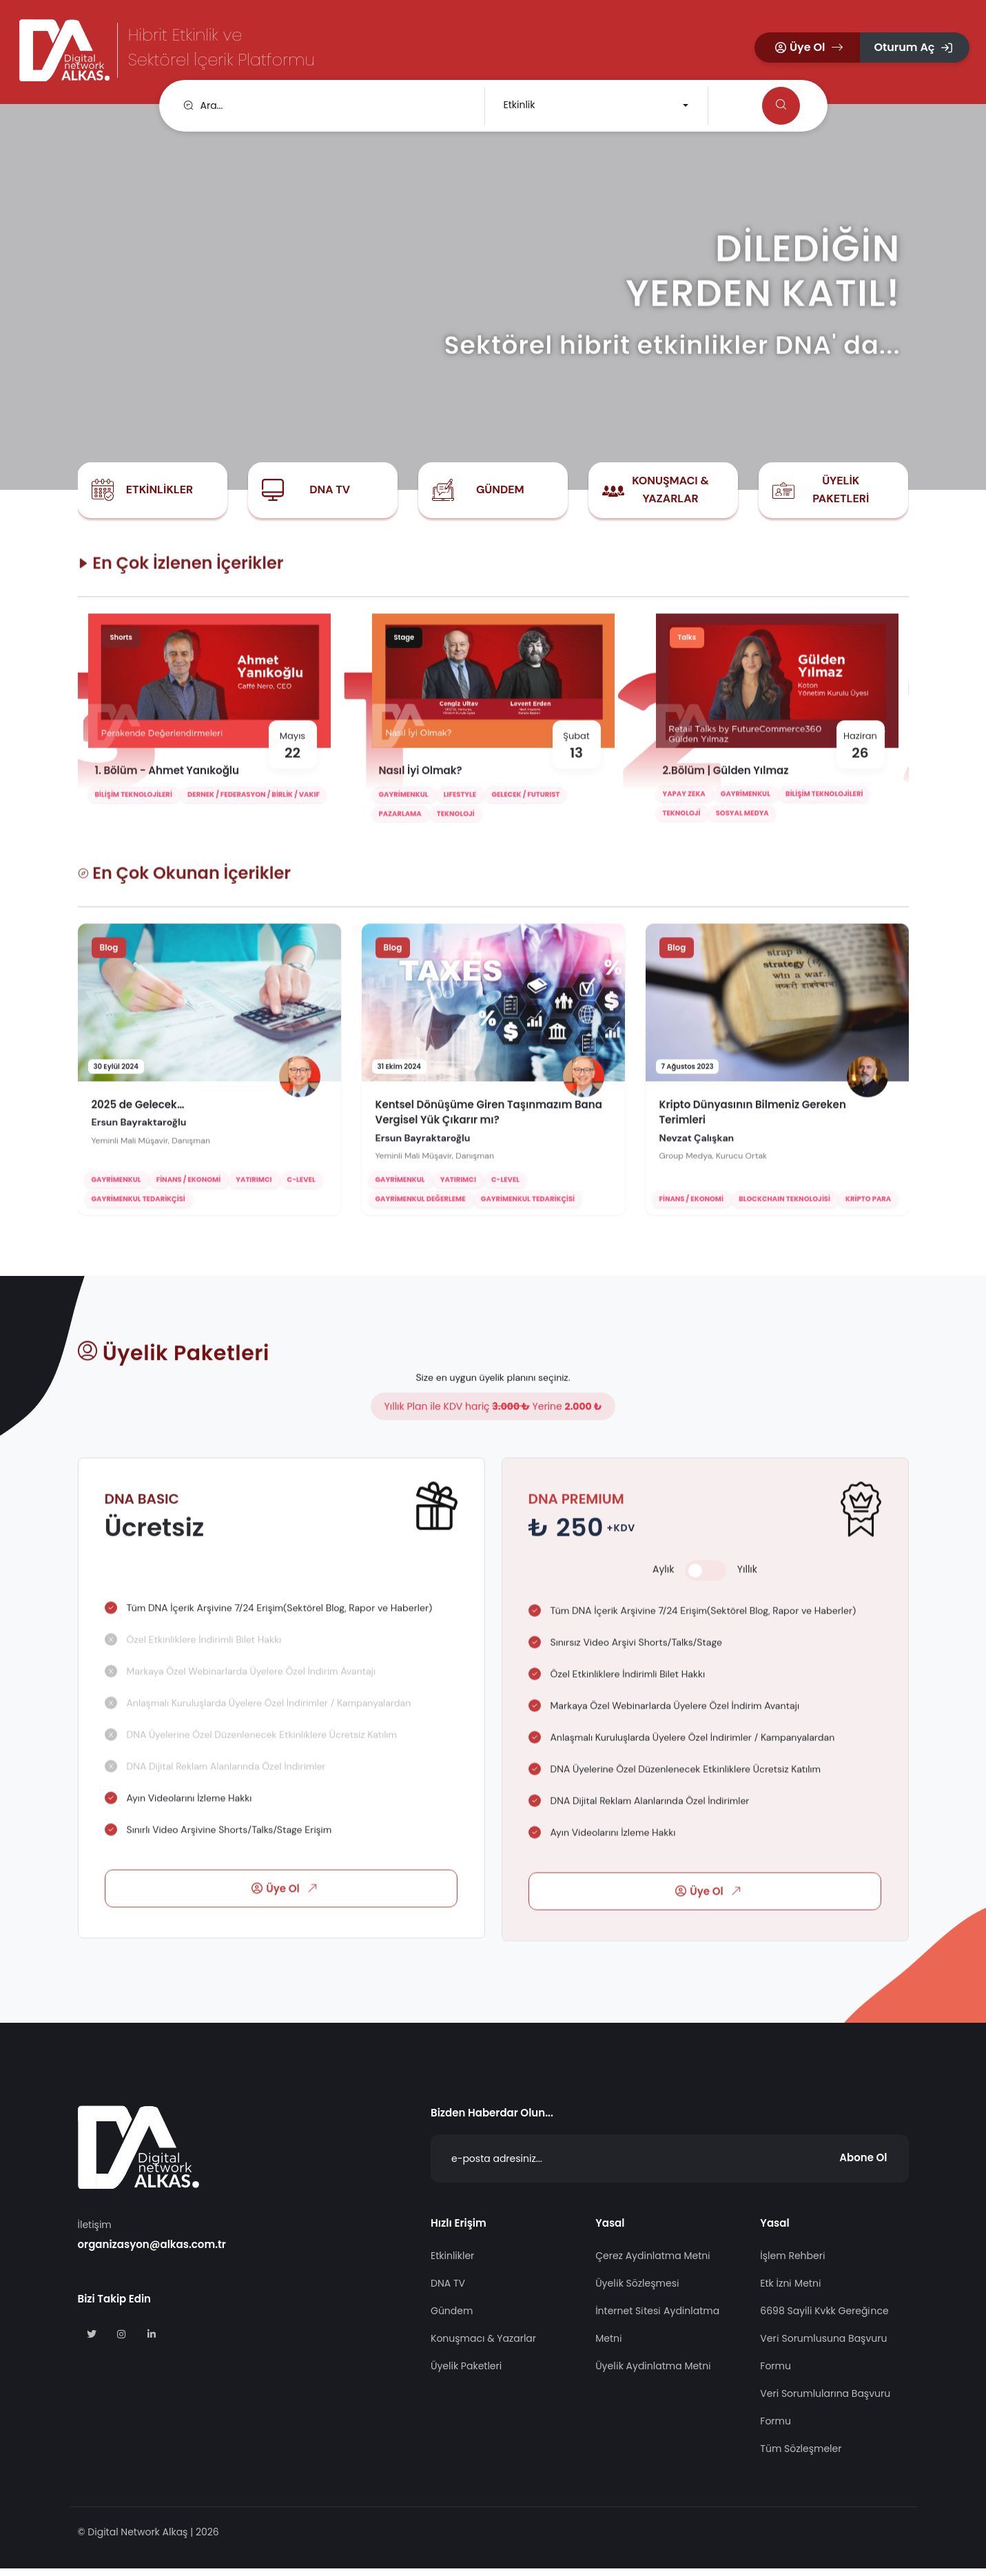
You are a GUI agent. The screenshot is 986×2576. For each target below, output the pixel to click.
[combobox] (595, 106)
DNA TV (329, 489)
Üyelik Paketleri (840, 489)
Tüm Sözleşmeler (800, 2457)
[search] (325, 106)
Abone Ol (863, 2165)
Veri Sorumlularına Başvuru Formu (825, 2415)
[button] (807, 47)
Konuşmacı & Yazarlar (670, 489)
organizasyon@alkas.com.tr (152, 2252)
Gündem (500, 489)
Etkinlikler (159, 489)
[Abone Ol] (670, 2167)
